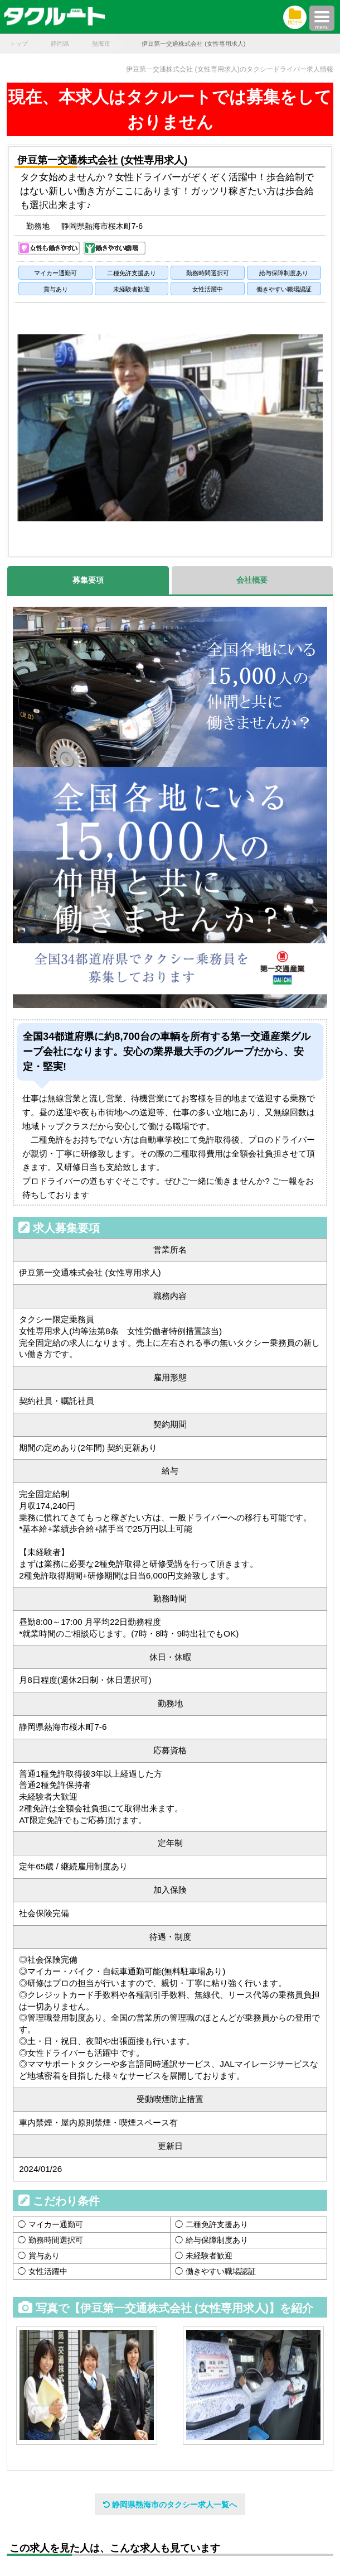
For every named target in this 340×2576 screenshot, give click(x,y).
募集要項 (88, 579)
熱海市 (101, 43)
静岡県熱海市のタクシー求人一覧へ (170, 2504)
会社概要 (252, 579)
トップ (18, 43)
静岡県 (60, 43)
